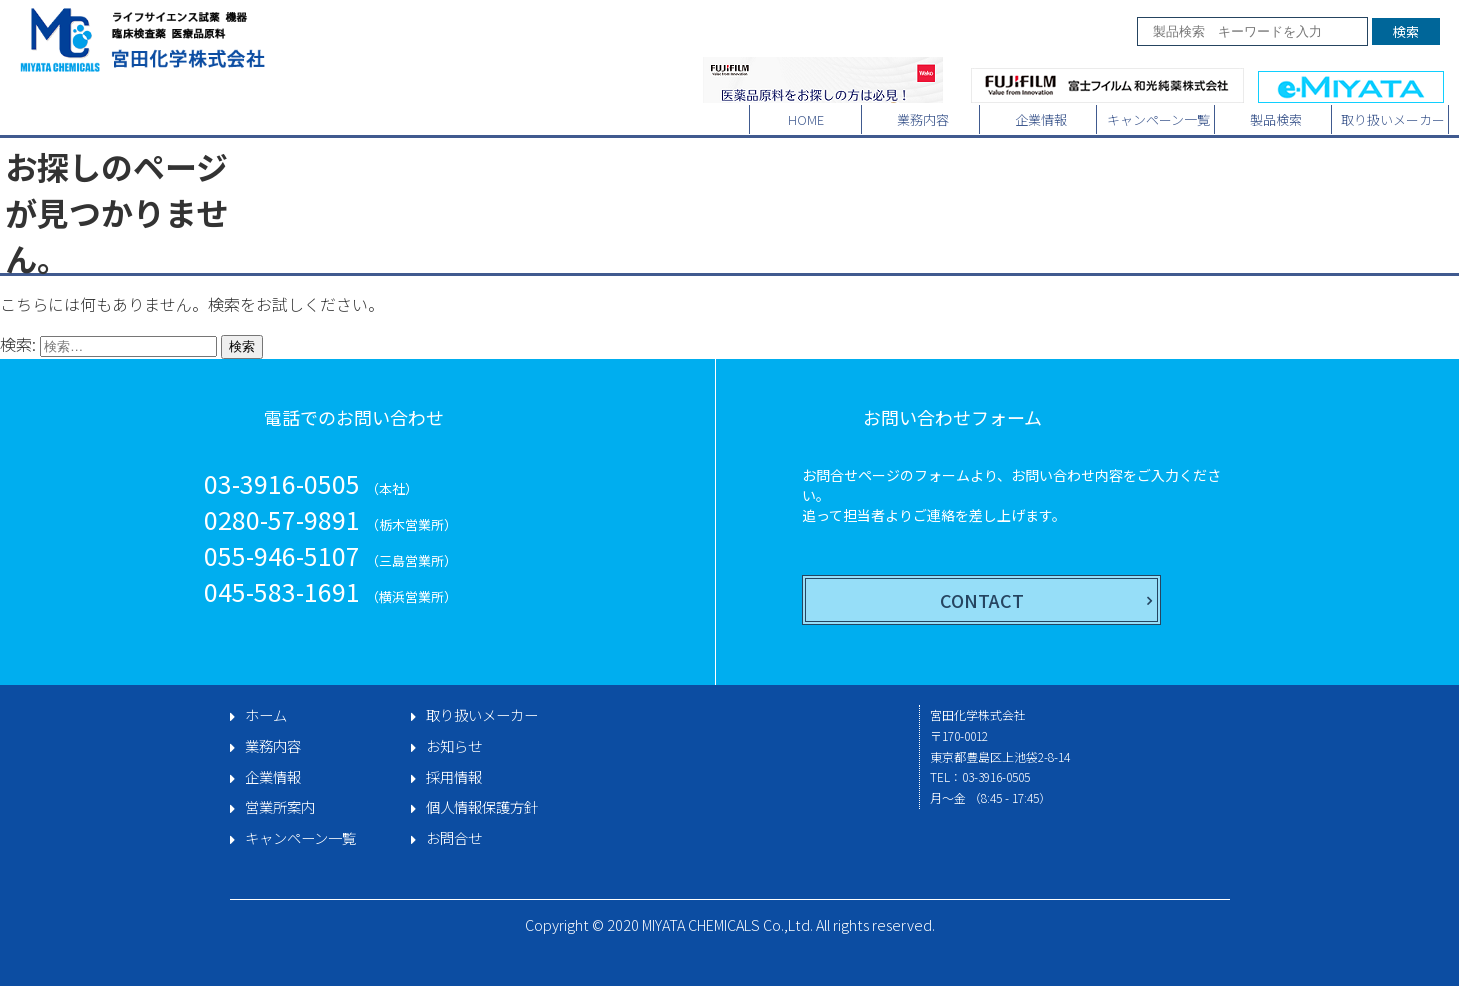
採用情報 (454, 777)
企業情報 (1041, 119)
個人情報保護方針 (482, 807)
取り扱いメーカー (1393, 119)
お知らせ (454, 746)
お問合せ (454, 838)
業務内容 (923, 119)
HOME (806, 119)
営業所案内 (280, 807)
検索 (1406, 31)
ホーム (266, 715)
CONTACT (982, 600)
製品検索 (1276, 119)
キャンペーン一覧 (1158, 119)
